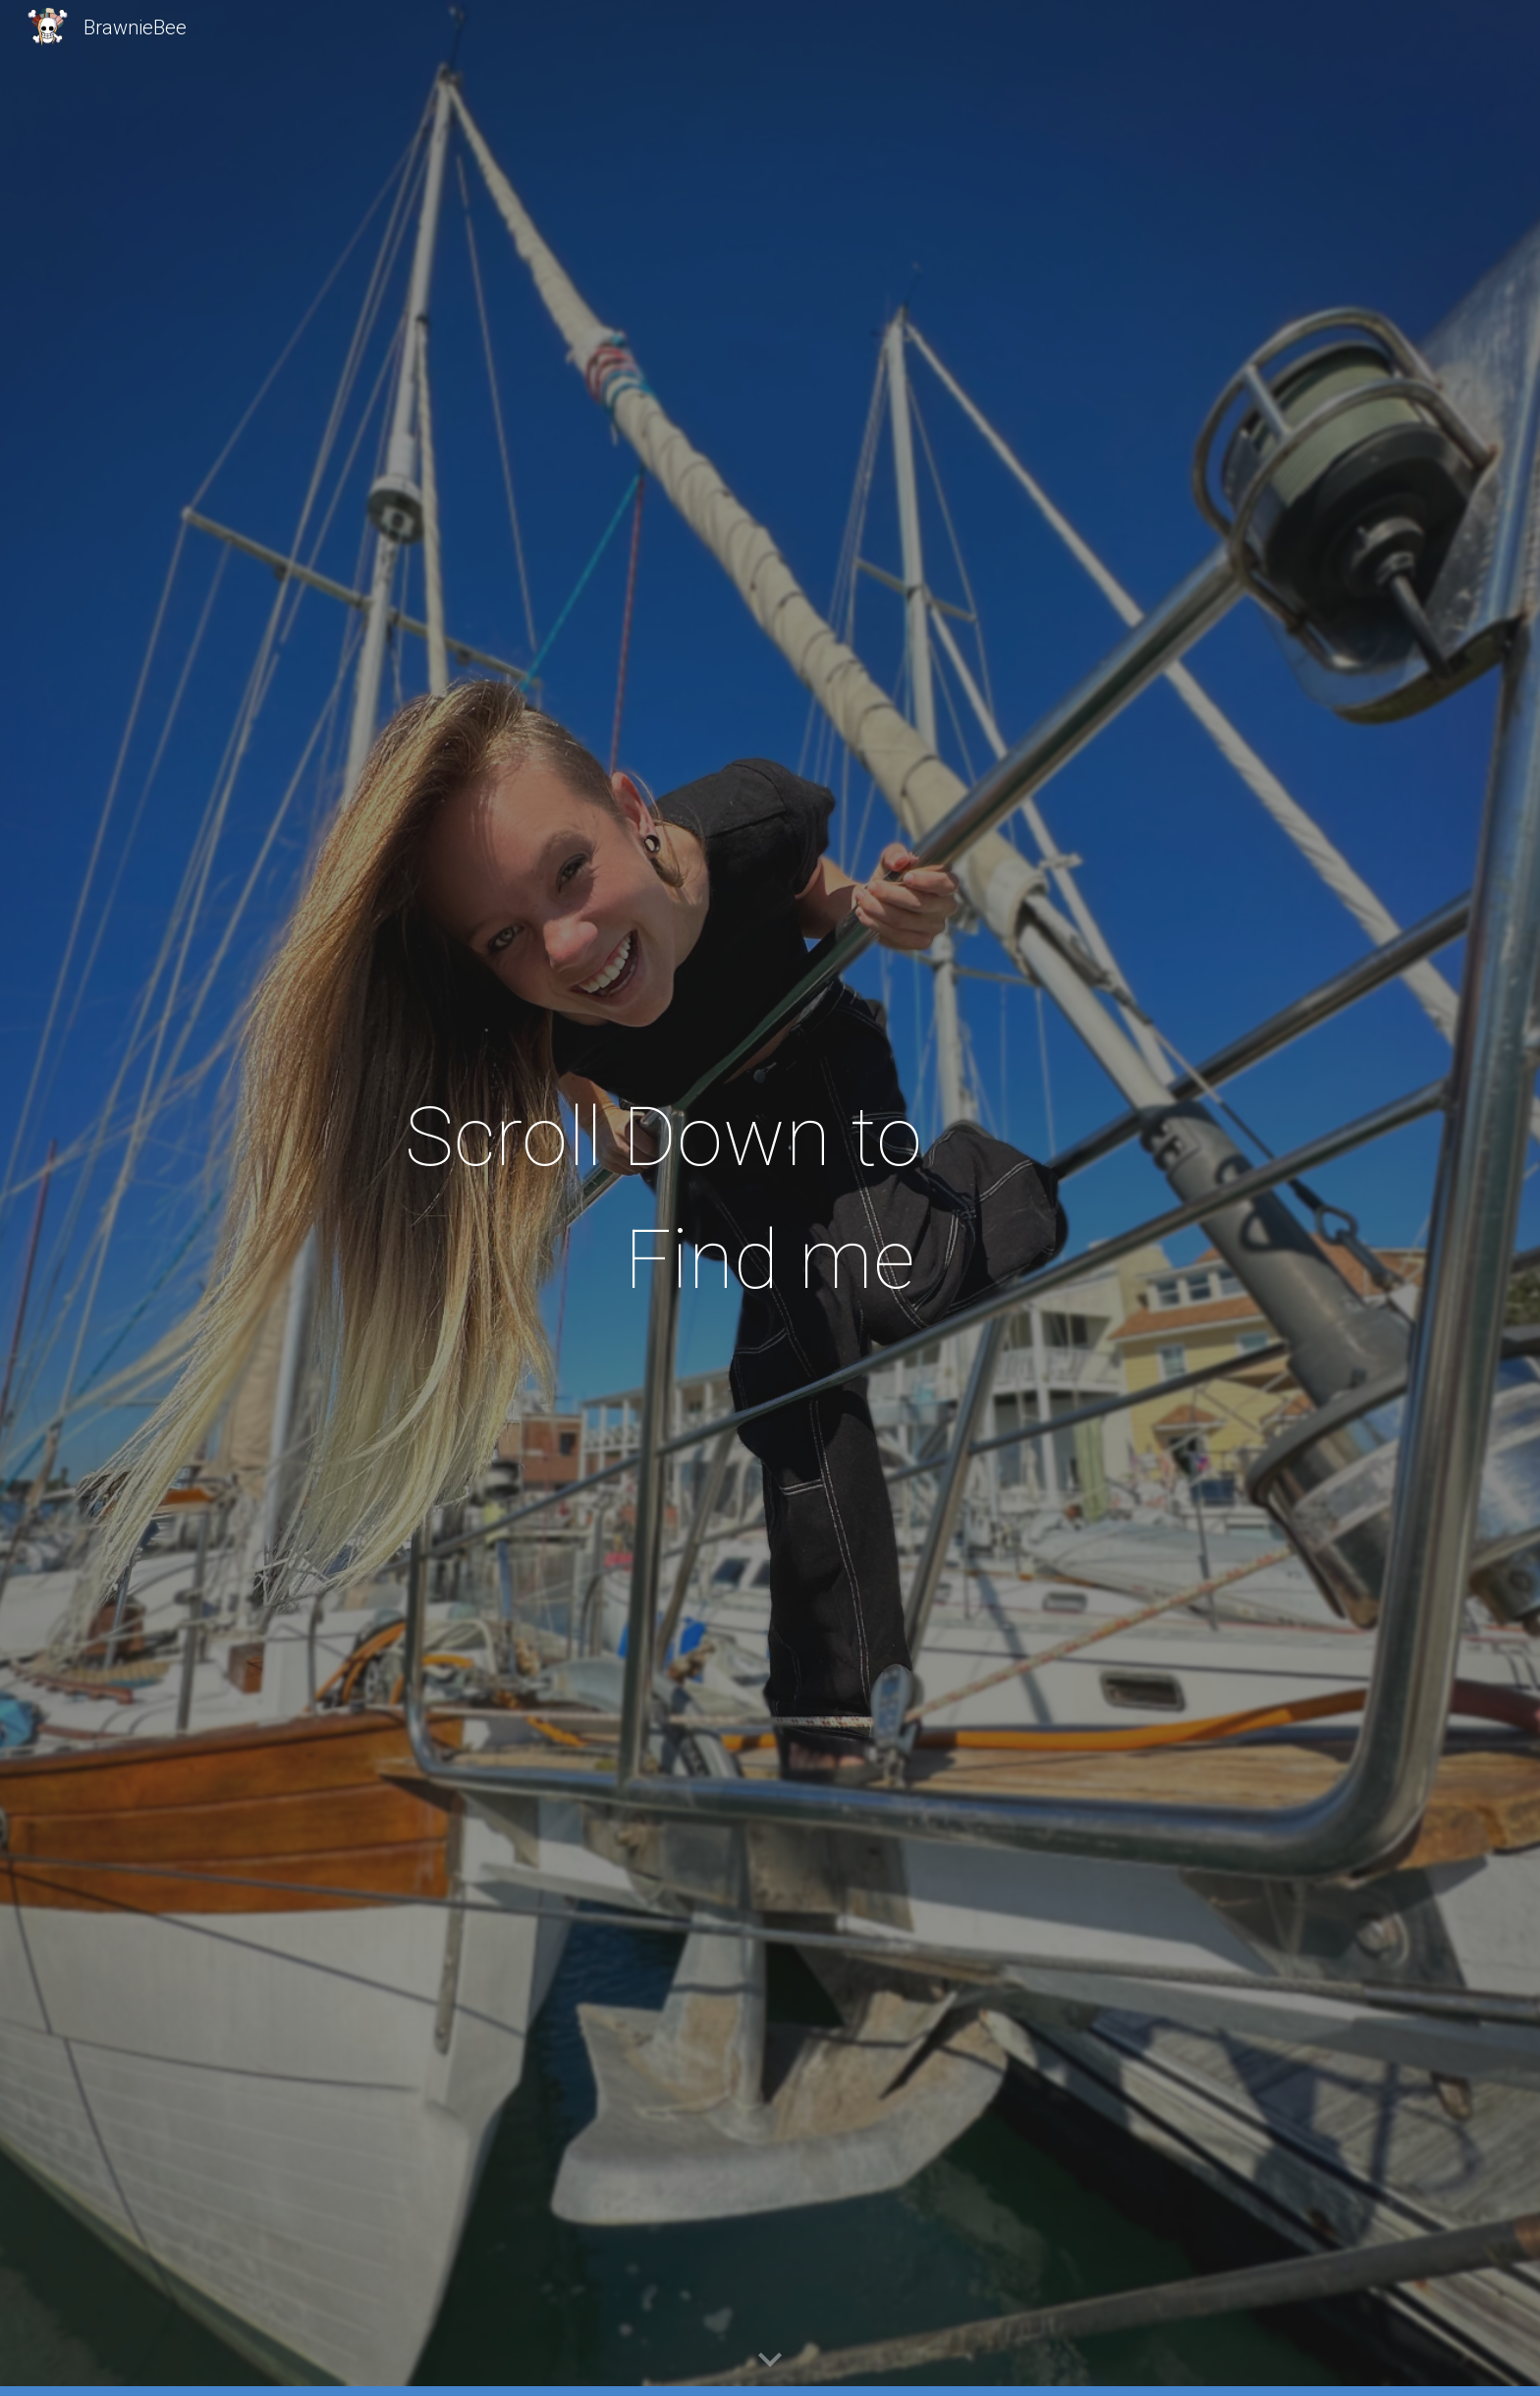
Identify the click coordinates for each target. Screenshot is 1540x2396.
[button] (770, 2360)
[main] (770, 1198)
